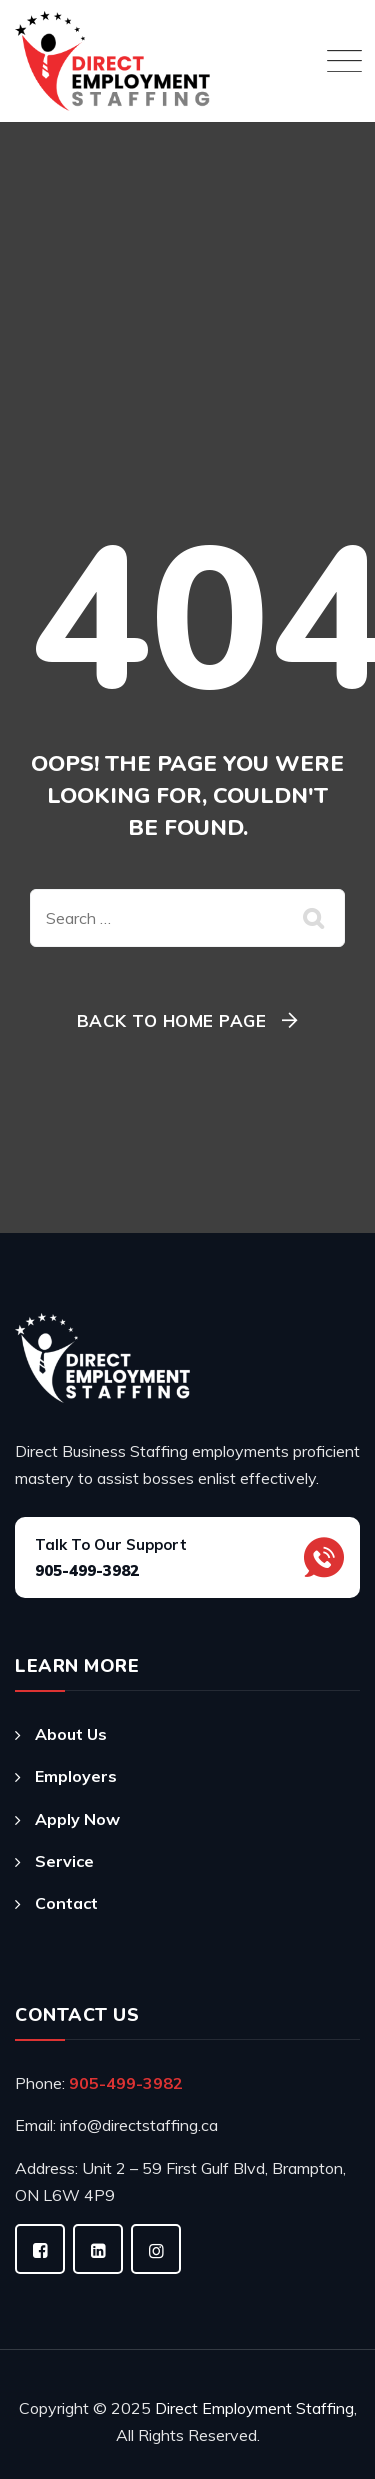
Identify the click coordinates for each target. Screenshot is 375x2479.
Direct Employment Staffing (254, 2408)
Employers (76, 1776)
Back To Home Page (172, 1020)
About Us (71, 1734)
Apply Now (77, 1819)
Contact (66, 1903)
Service (64, 1861)
